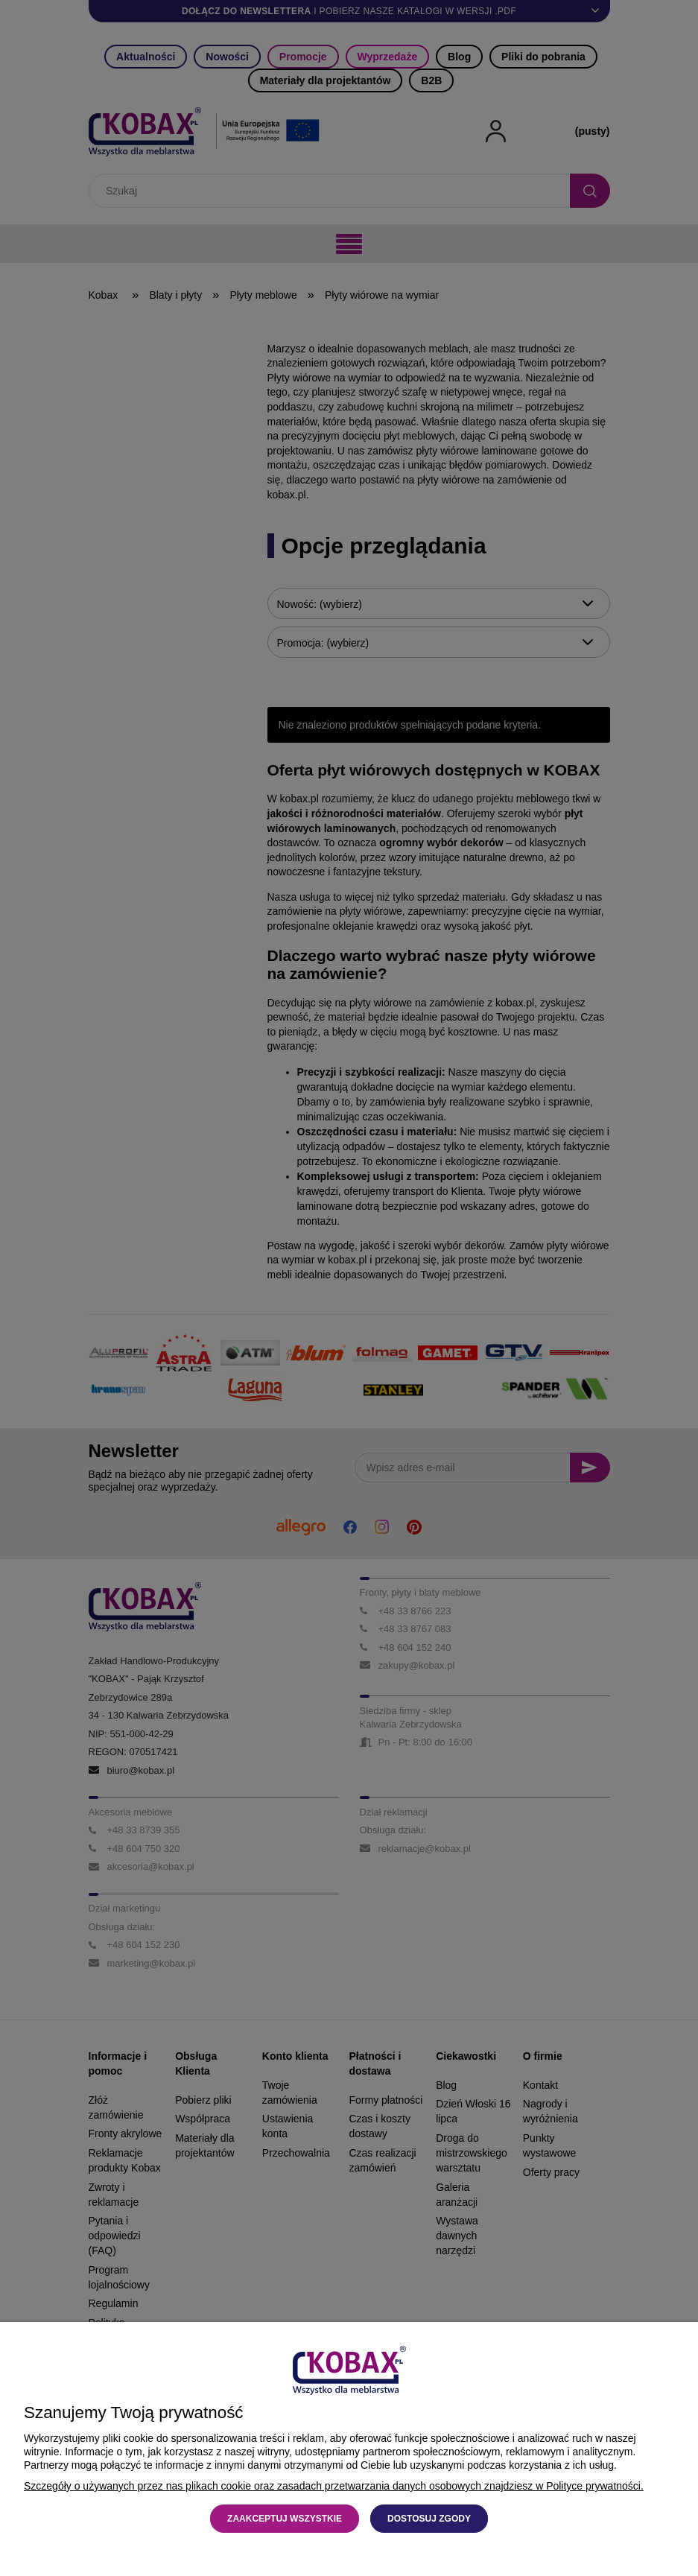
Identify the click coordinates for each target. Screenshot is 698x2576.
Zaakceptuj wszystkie (284, 2518)
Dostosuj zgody (429, 2518)
